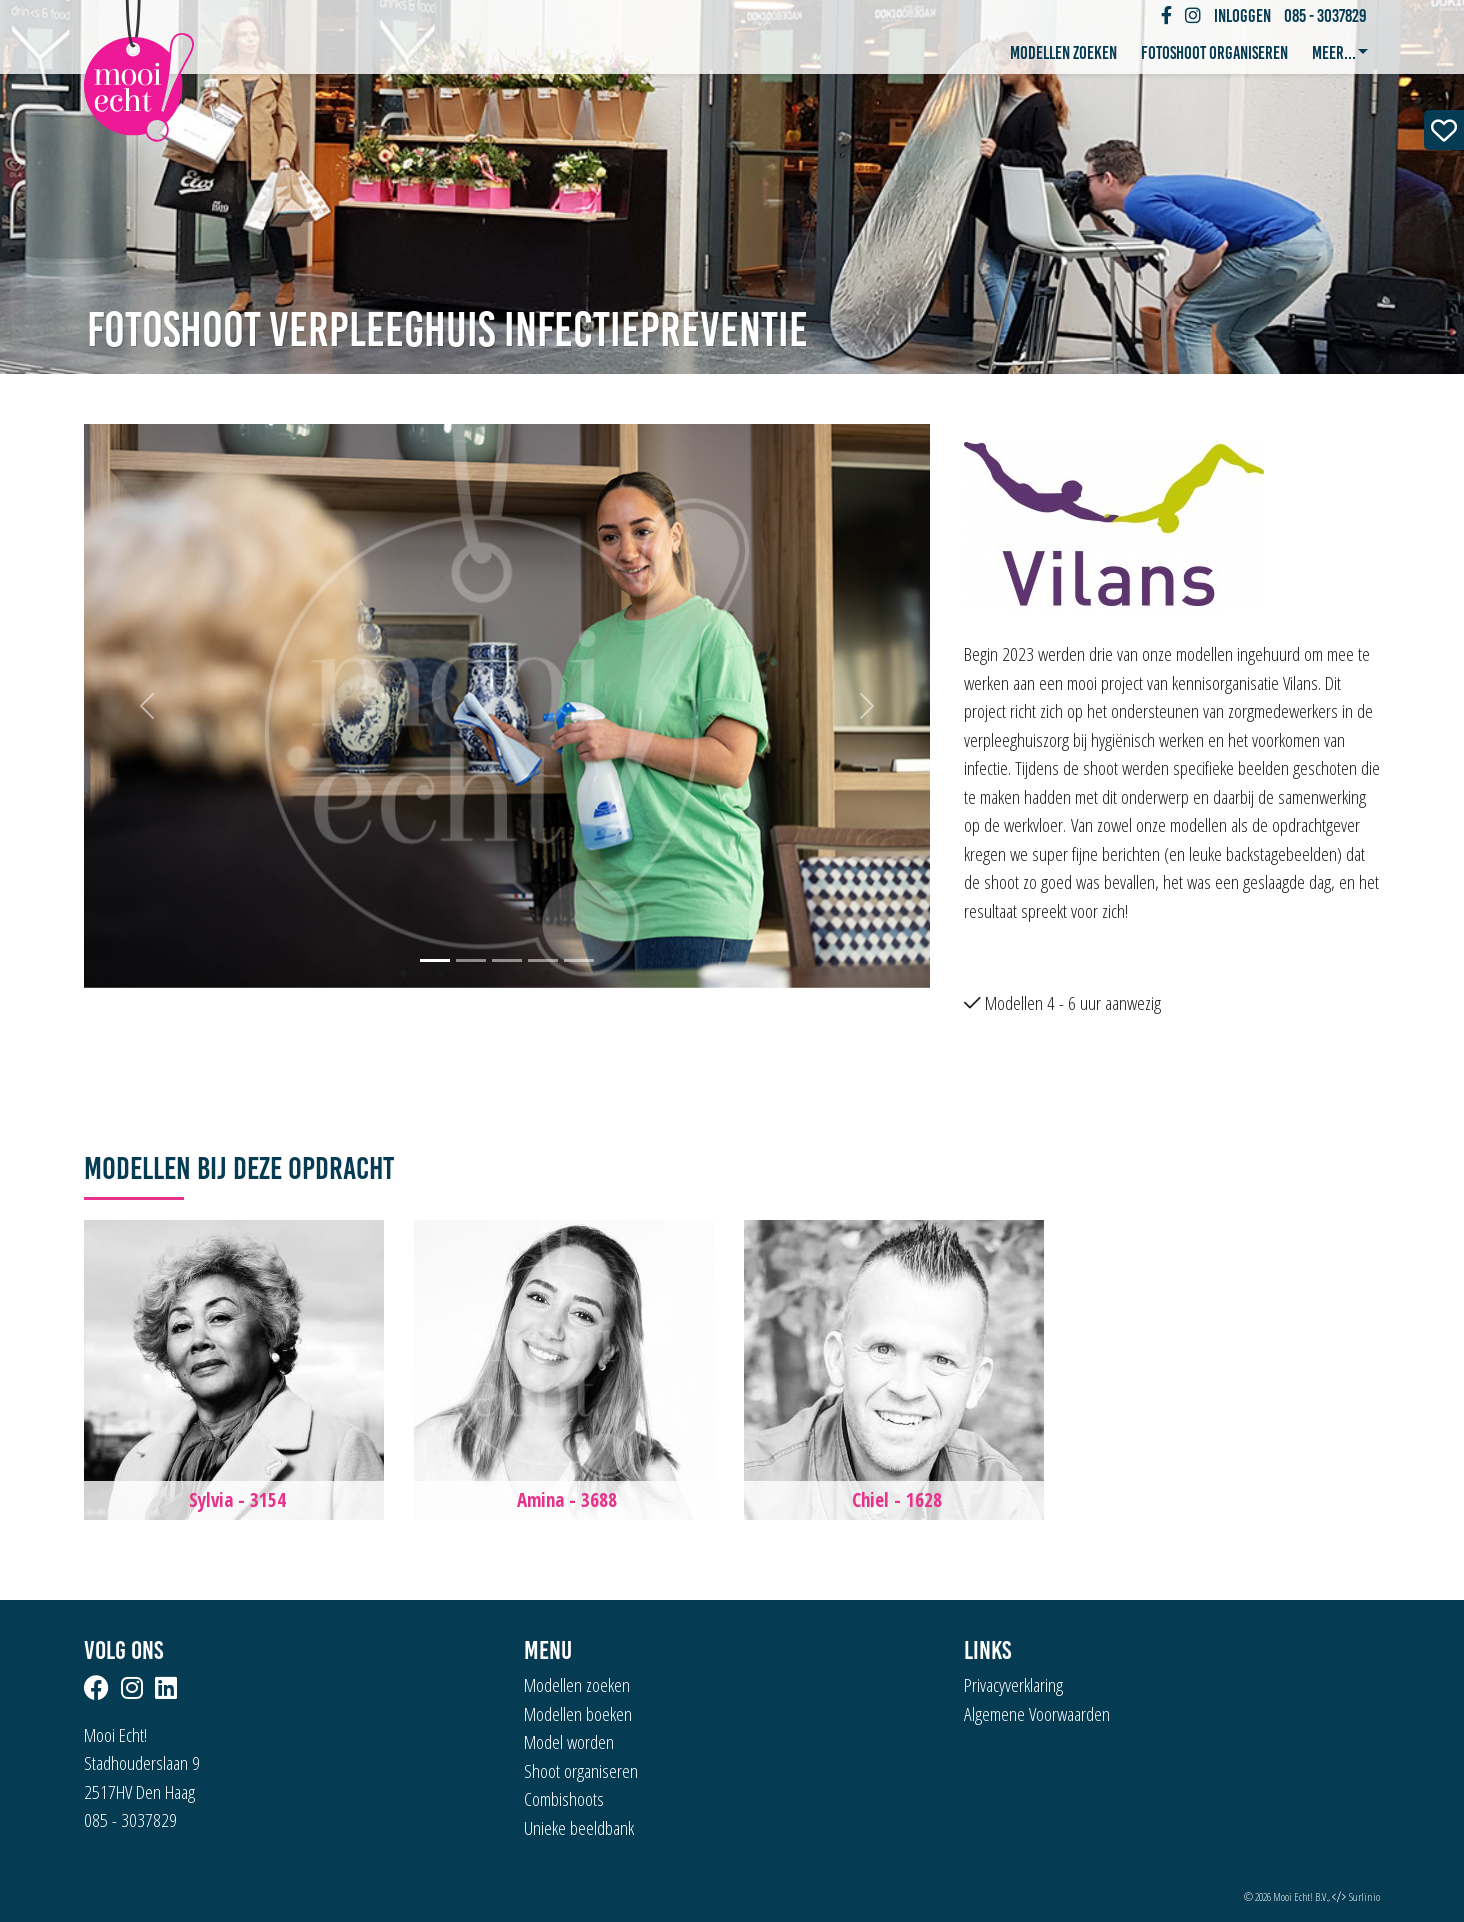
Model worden (569, 1742)
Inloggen (1242, 16)
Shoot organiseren (581, 1771)
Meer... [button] (1335, 53)
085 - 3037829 (1325, 16)
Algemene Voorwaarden (1037, 1714)
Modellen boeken (578, 1714)
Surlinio (1364, 1896)
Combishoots (564, 1799)
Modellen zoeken (1063, 53)
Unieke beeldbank (579, 1828)
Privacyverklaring (1013, 1685)
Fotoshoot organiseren (1214, 53)
